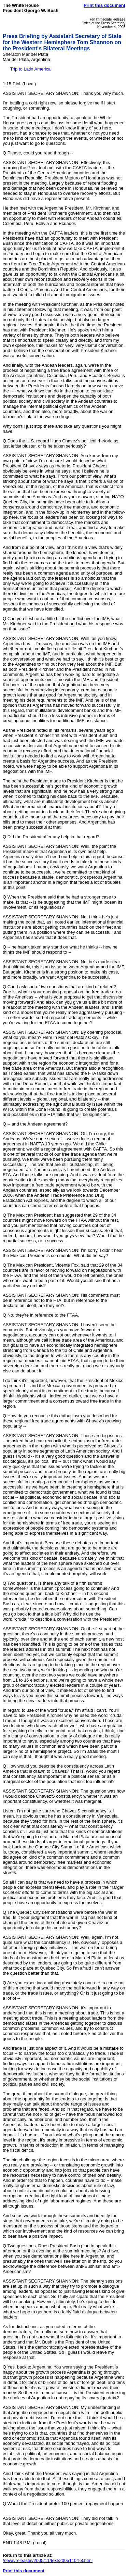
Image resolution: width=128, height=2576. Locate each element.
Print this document (104, 5)
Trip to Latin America (30, 69)
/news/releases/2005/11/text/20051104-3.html (48, 2560)
